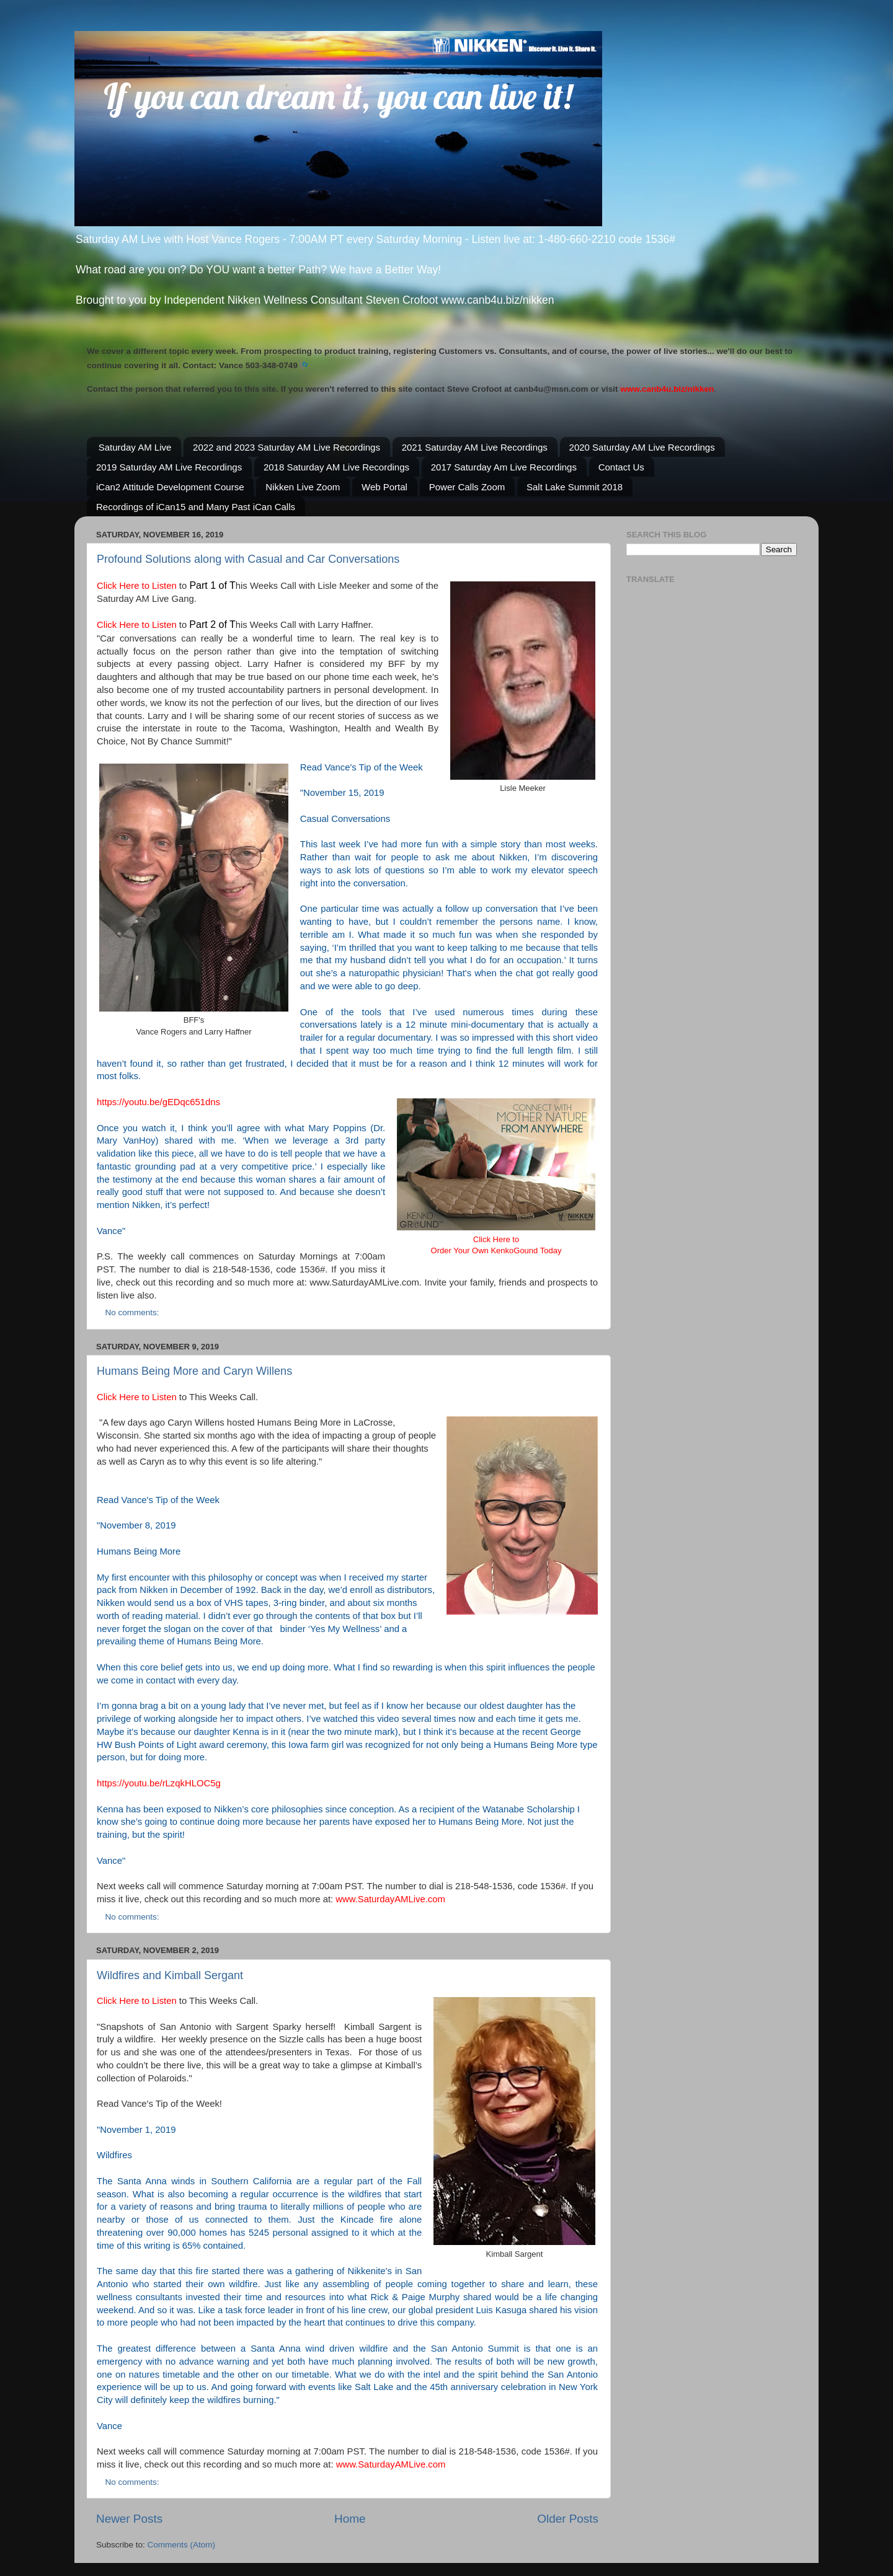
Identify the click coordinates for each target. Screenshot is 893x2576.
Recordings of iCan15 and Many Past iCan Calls (195, 506)
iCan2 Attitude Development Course (170, 487)
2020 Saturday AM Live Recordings (642, 447)
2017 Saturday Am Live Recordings (504, 467)
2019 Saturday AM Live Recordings (169, 467)
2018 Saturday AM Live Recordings (336, 467)
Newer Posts (129, 2518)
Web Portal (384, 487)
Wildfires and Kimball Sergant (170, 1975)
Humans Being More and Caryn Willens (194, 1371)
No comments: (133, 1312)
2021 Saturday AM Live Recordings (475, 447)
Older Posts (567, 2518)
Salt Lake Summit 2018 (574, 487)
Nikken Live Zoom (302, 487)
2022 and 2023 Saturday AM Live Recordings (286, 447)
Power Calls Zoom (467, 487)
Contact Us (621, 467)
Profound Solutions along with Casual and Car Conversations (248, 559)
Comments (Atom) (182, 2544)
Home (349, 2518)
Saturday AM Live (135, 447)
